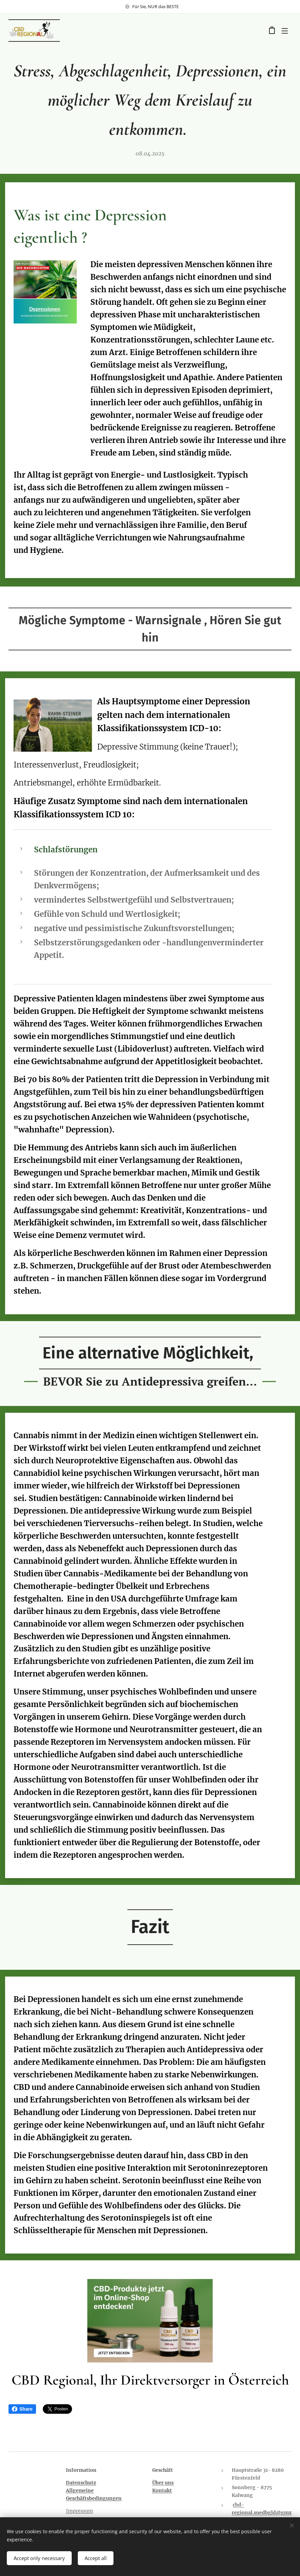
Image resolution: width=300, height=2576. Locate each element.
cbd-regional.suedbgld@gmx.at (262, 2512)
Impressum (79, 2511)
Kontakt (162, 2490)
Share (22, 2409)
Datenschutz (81, 2483)
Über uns (163, 2483)
